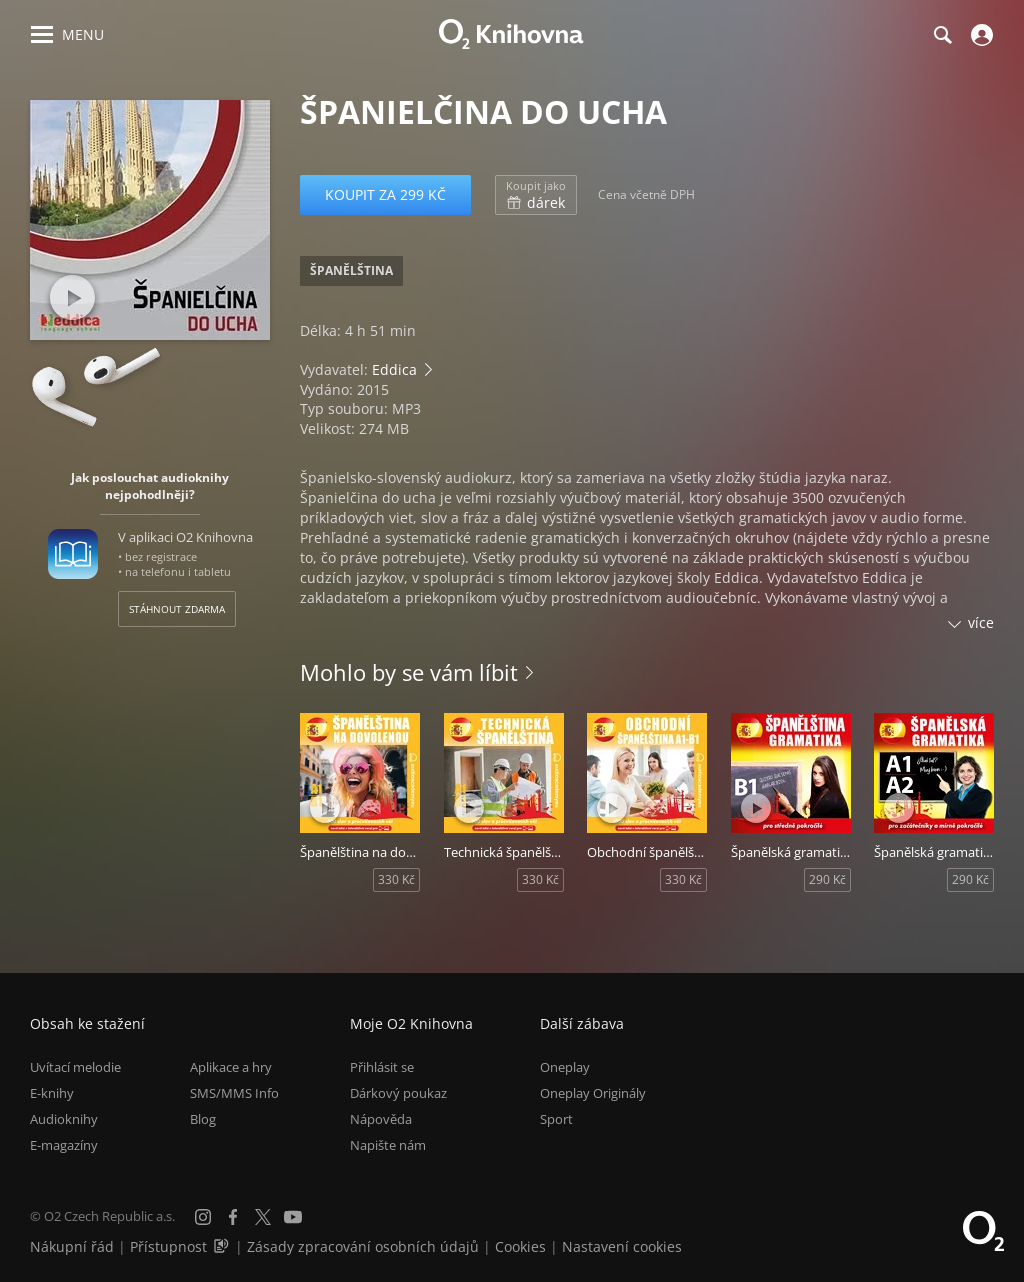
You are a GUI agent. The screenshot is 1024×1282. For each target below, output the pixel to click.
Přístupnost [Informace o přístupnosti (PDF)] (168, 1246)
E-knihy (52, 1093)
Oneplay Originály (593, 1093)
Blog (203, 1119)
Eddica (394, 369)
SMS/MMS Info (234, 1093)
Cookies (520, 1246)
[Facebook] (233, 1217)
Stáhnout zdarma (177, 609)
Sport (556, 1119)
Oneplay (565, 1067)
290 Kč (827, 879)
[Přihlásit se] (979, 35)
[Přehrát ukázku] (72, 297)
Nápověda (381, 1119)
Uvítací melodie (75, 1067)
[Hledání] (942, 35)
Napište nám (388, 1145)
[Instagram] (203, 1217)
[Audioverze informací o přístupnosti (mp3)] (223, 1246)
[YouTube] (293, 1217)
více (981, 622)
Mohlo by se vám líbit (409, 672)
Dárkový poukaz (398, 1093)
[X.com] (263, 1217)
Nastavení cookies (622, 1246)
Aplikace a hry (231, 1067)
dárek (536, 195)
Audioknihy (64, 1119)
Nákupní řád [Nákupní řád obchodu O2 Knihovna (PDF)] (72, 1246)
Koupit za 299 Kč (385, 194)
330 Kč (396, 879)
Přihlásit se (382, 1067)
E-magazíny (64, 1145)
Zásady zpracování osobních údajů (363, 1246)
